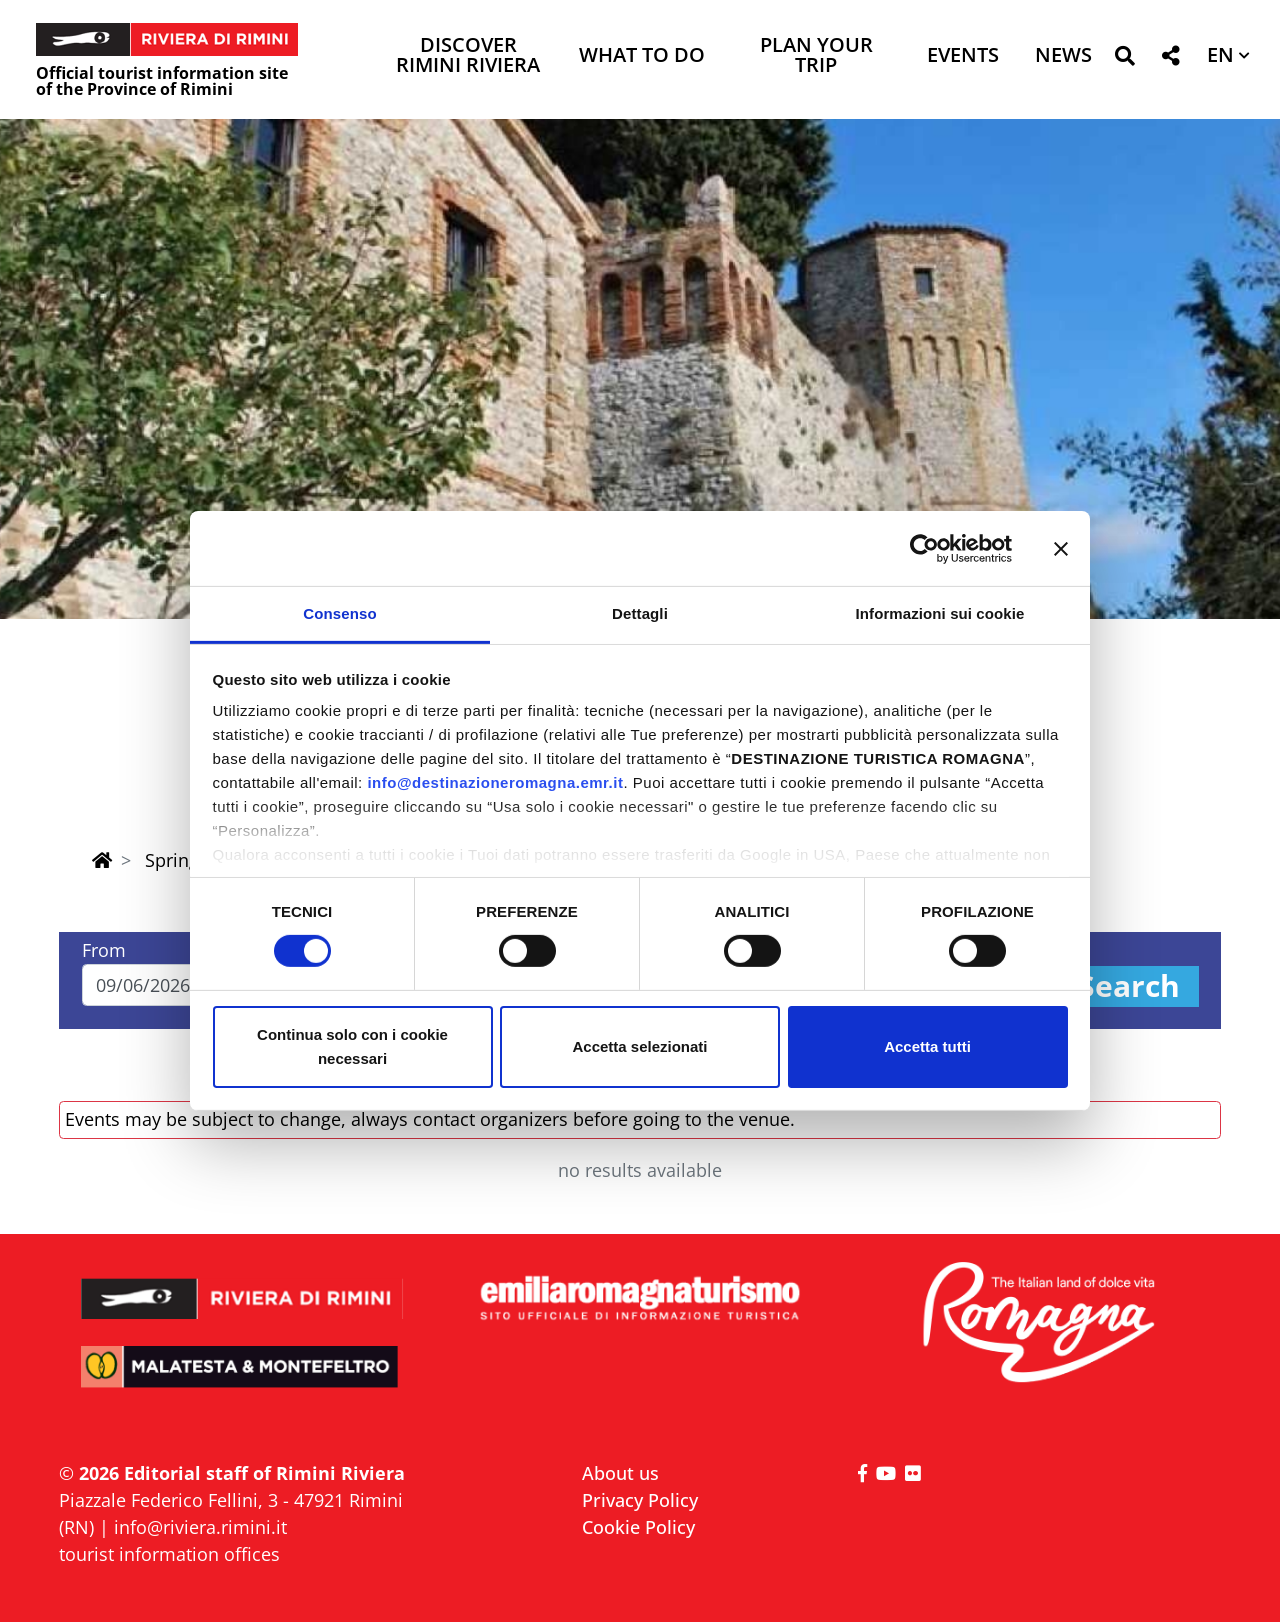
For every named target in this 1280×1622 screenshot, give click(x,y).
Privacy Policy (640, 1500)
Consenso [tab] (339, 613)
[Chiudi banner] (1061, 548)
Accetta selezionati (639, 1046)
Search (1129, 986)
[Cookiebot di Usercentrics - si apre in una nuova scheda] (924, 548)
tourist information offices (169, 1554)
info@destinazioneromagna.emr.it (495, 782)
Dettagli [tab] (640, 613)
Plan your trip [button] (816, 56)
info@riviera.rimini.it (200, 1527)
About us (620, 1473)
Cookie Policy (638, 1527)
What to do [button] (642, 56)
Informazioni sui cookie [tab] (940, 613)
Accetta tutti (927, 1046)
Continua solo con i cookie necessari (352, 1046)
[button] (1124, 59)
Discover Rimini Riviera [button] (468, 56)
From (104, 950)
